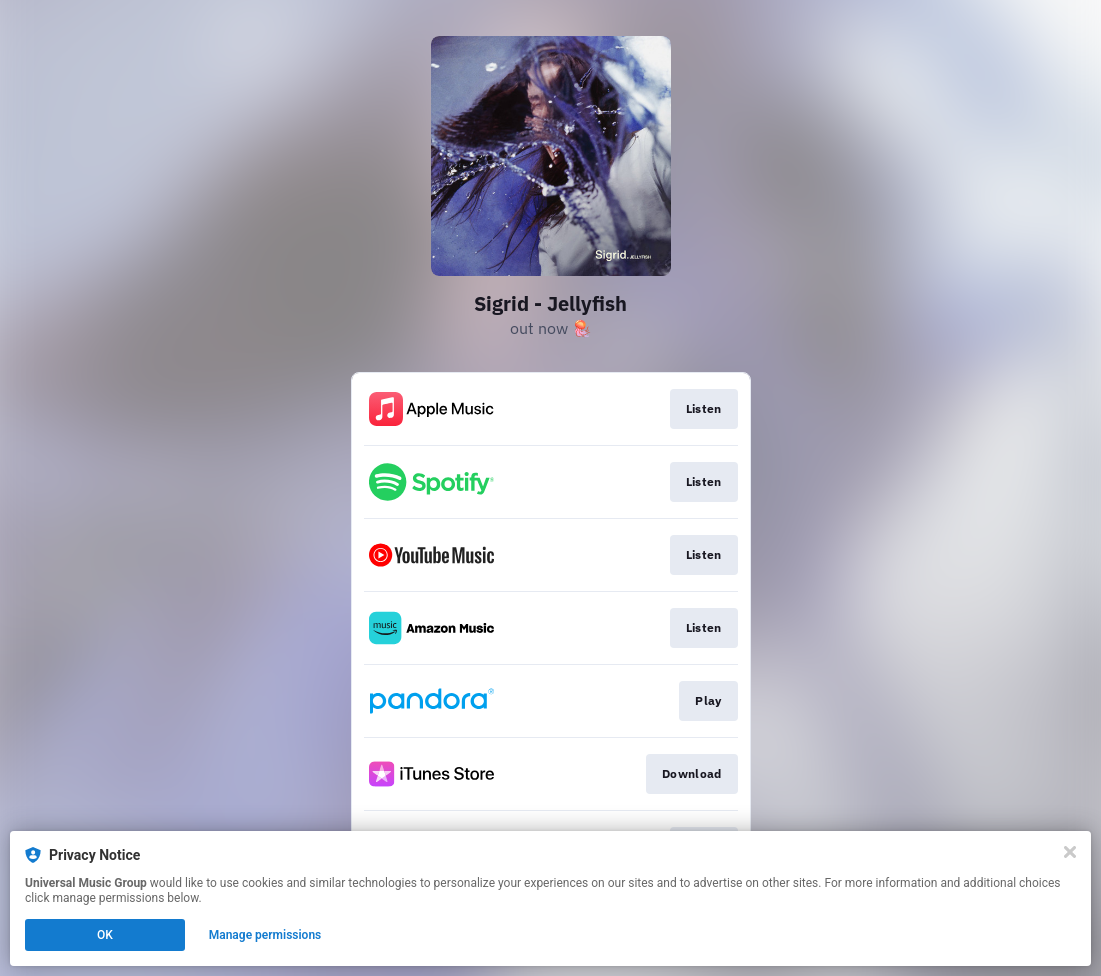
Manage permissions (265, 935)
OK (105, 935)
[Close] (1070, 852)
